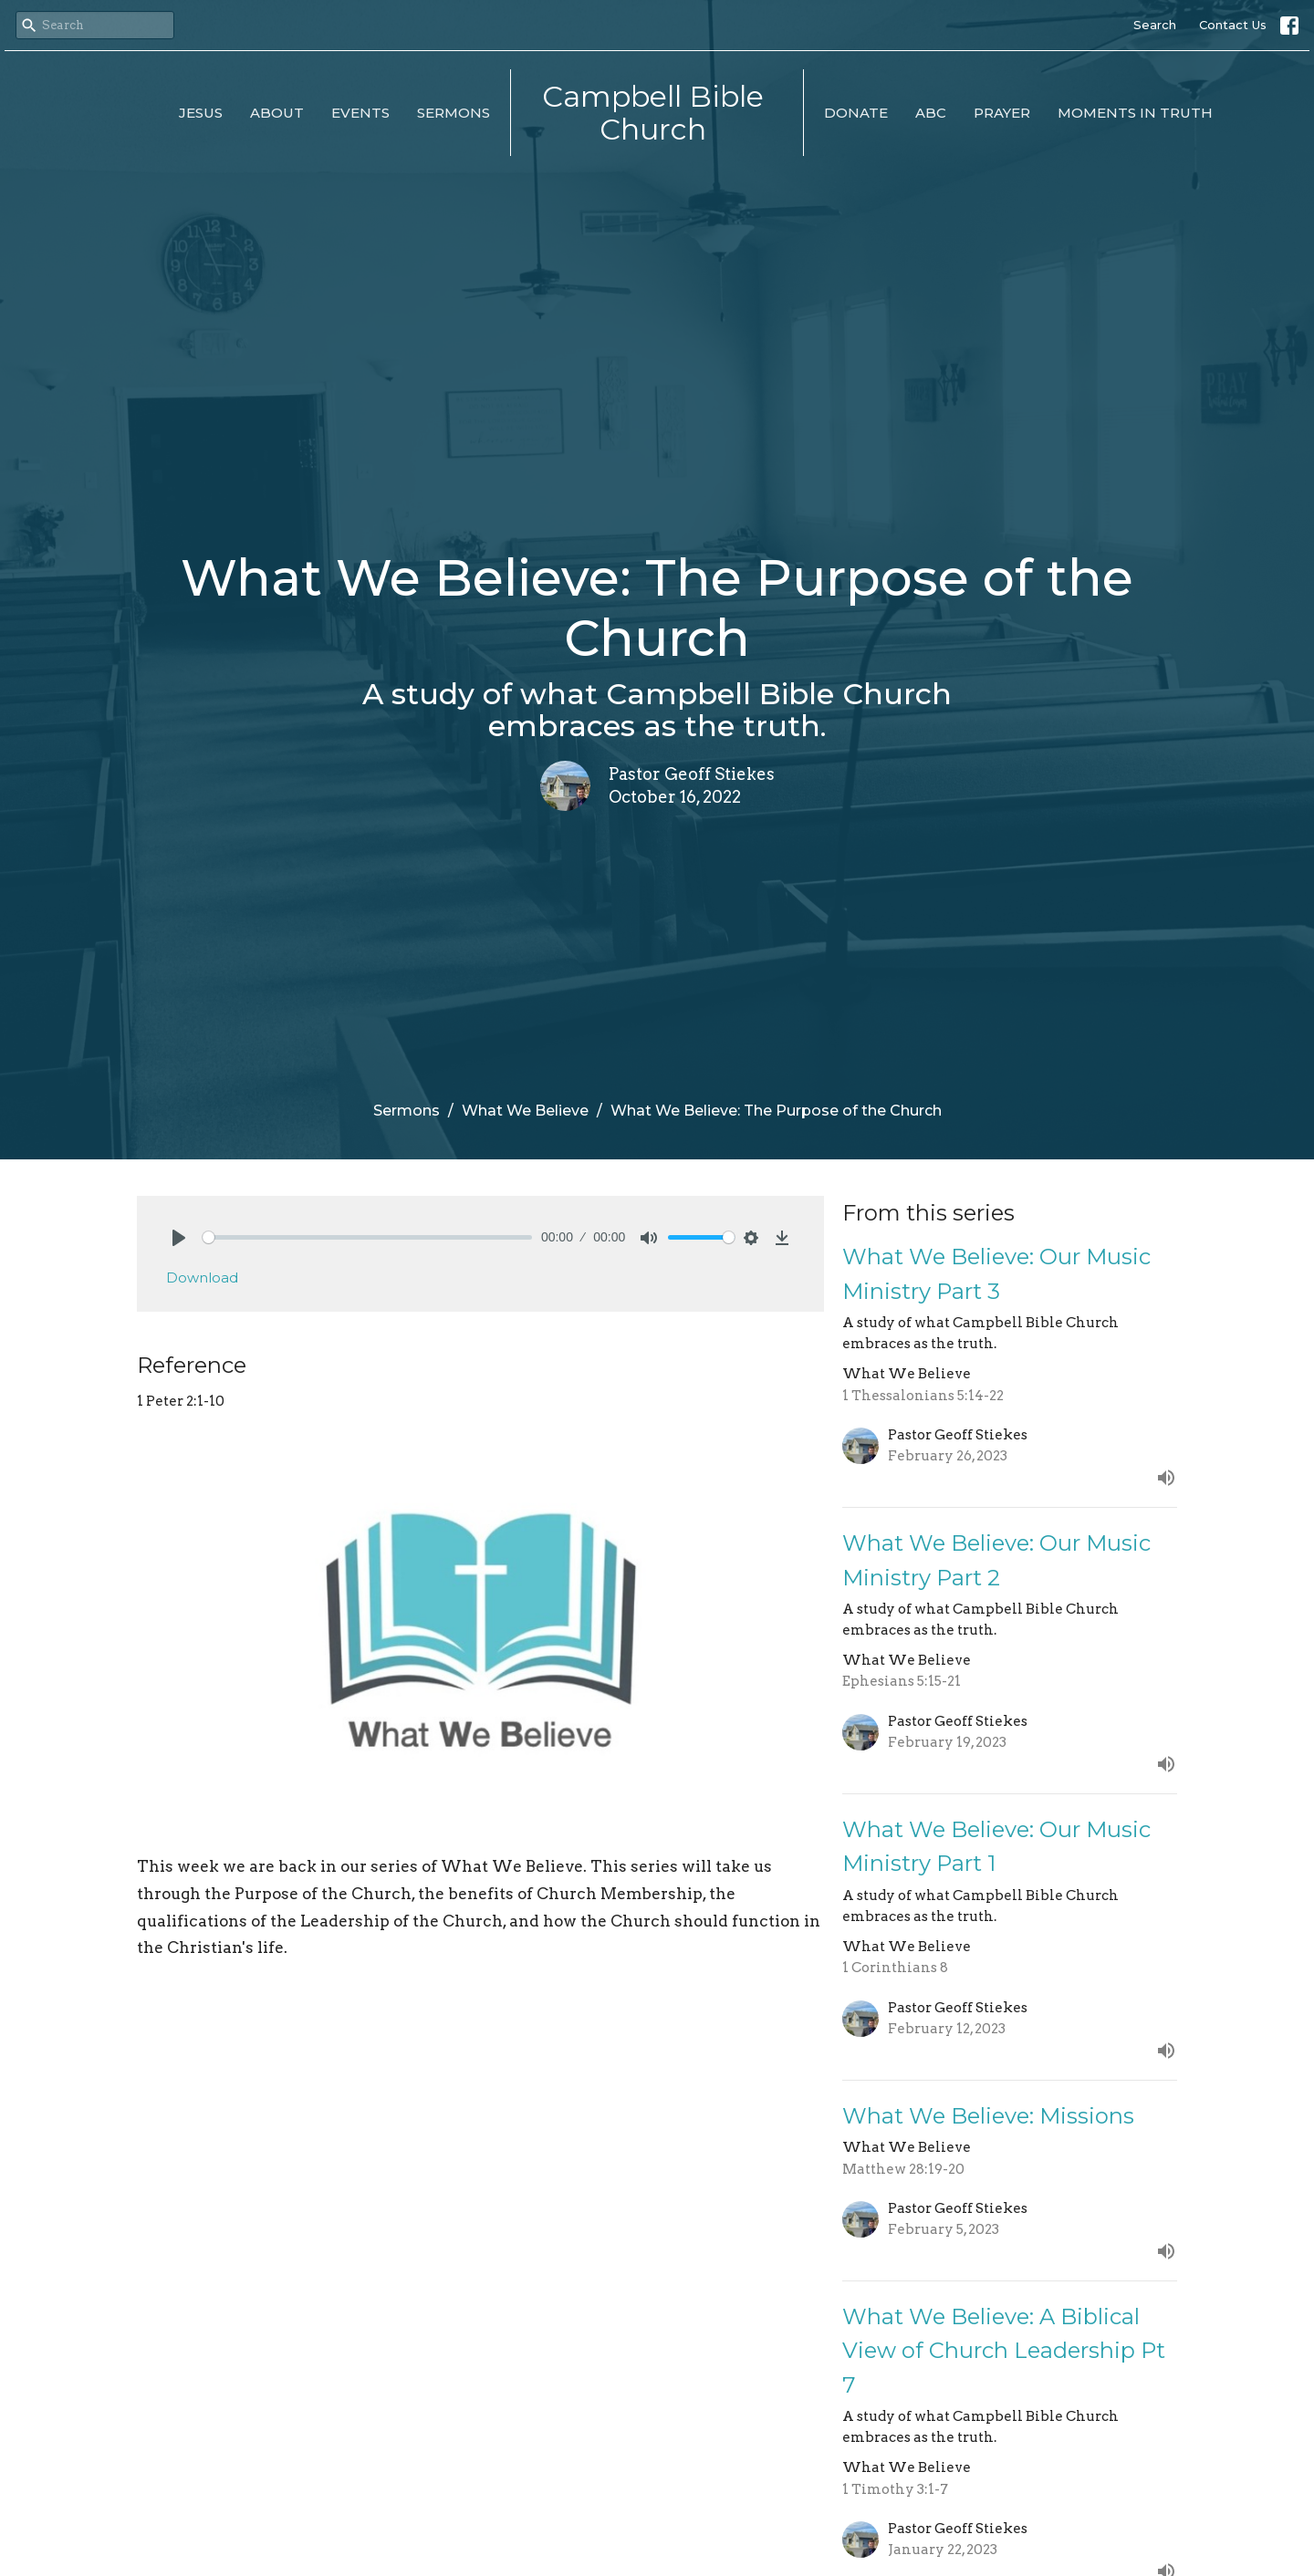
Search (1154, 24)
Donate (856, 112)
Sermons (453, 112)
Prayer (1002, 112)
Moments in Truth (1135, 112)
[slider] (367, 1237)
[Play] (178, 1237)
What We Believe (525, 1110)
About (277, 112)
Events (360, 112)
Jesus (201, 112)
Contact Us (1233, 24)
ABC (930, 112)
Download (202, 1277)
